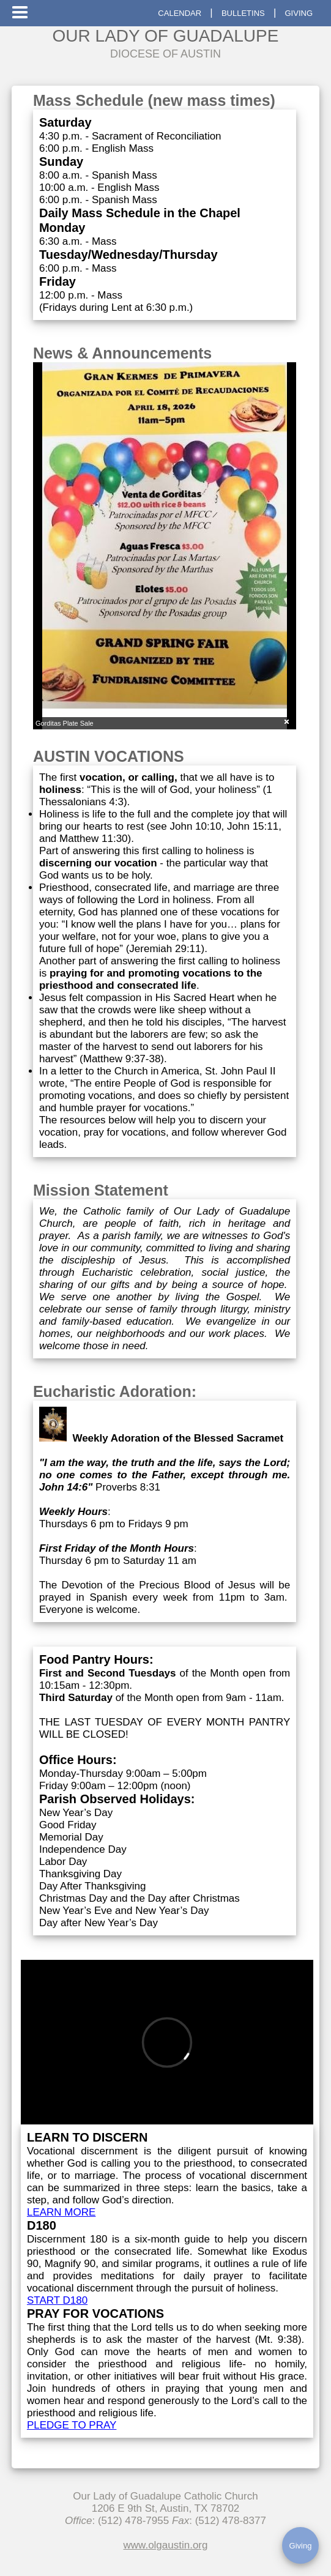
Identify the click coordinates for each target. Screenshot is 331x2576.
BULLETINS (243, 13)
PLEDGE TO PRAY (71, 2425)
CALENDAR (179, 13)
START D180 (57, 2300)
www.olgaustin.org (166, 2545)
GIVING (299, 13)
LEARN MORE (61, 2212)
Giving (300, 2545)
